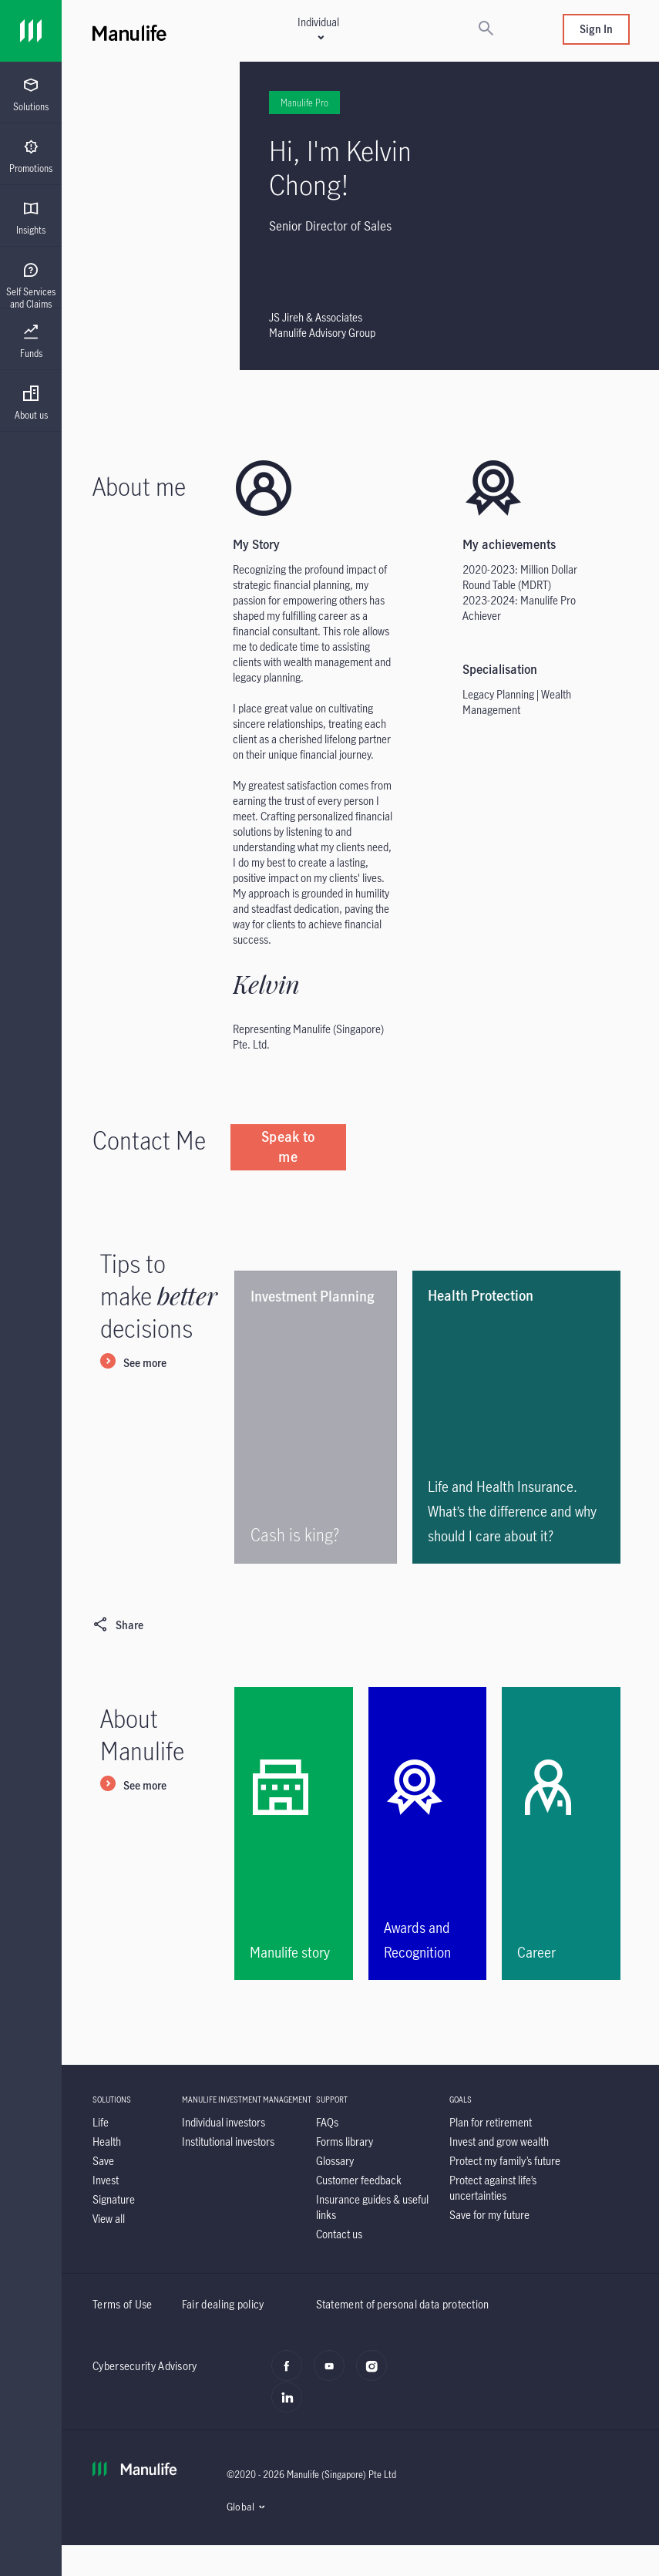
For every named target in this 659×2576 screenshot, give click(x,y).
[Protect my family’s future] (504, 2160)
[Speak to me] (288, 1146)
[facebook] (291, 2374)
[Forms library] (344, 2141)
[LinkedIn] (291, 2405)
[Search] (485, 29)
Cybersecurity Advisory (144, 2366)
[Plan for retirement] (490, 2122)
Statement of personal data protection (402, 2304)
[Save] (103, 2160)
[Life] (100, 2122)
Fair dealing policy (223, 2304)
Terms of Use (122, 2304)
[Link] (31, 31)
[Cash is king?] (316, 1417)
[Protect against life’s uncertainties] (492, 2188)
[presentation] (31, 92)
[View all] (108, 2218)
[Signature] (113, 2199)
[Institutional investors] (228, 2141)
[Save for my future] (489, 2214)
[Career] (561, 1833)
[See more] (133, 1364)
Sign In (596, 29)
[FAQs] (327, 2122)
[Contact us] (339, 2234)
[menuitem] (31, 95)
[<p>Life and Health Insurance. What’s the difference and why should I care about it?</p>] (516, 1417)
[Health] (106, 2141)
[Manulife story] (293, 1833)
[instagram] (375, 2374)
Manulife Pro (272, 102)
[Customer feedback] (359, 2180)
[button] (318, 29)
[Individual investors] (223, 2122)
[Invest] (105, 2180)
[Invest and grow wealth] (499, 2141)
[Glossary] (335, 2160)
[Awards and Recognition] (427, 1833)
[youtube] (333, 2374)
